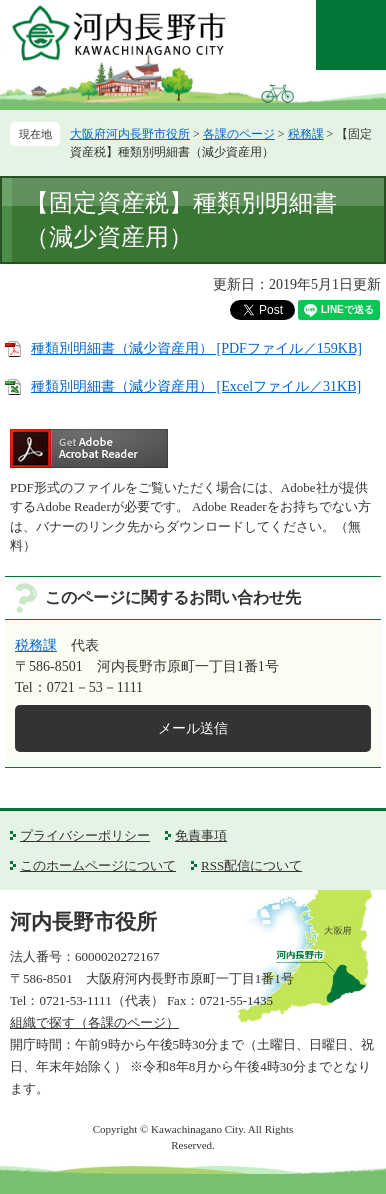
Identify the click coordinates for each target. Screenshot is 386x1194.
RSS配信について (251, 865)
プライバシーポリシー (85, 835)
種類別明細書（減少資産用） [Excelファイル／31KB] (196, 386)
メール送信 (193, 728)
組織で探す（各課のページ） (94, 1022)
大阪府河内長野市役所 (130, 134)
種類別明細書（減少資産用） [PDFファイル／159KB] (196, 348)
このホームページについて (98, 865)
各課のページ (239, 134)
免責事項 (201, 835)
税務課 (306, 134)
